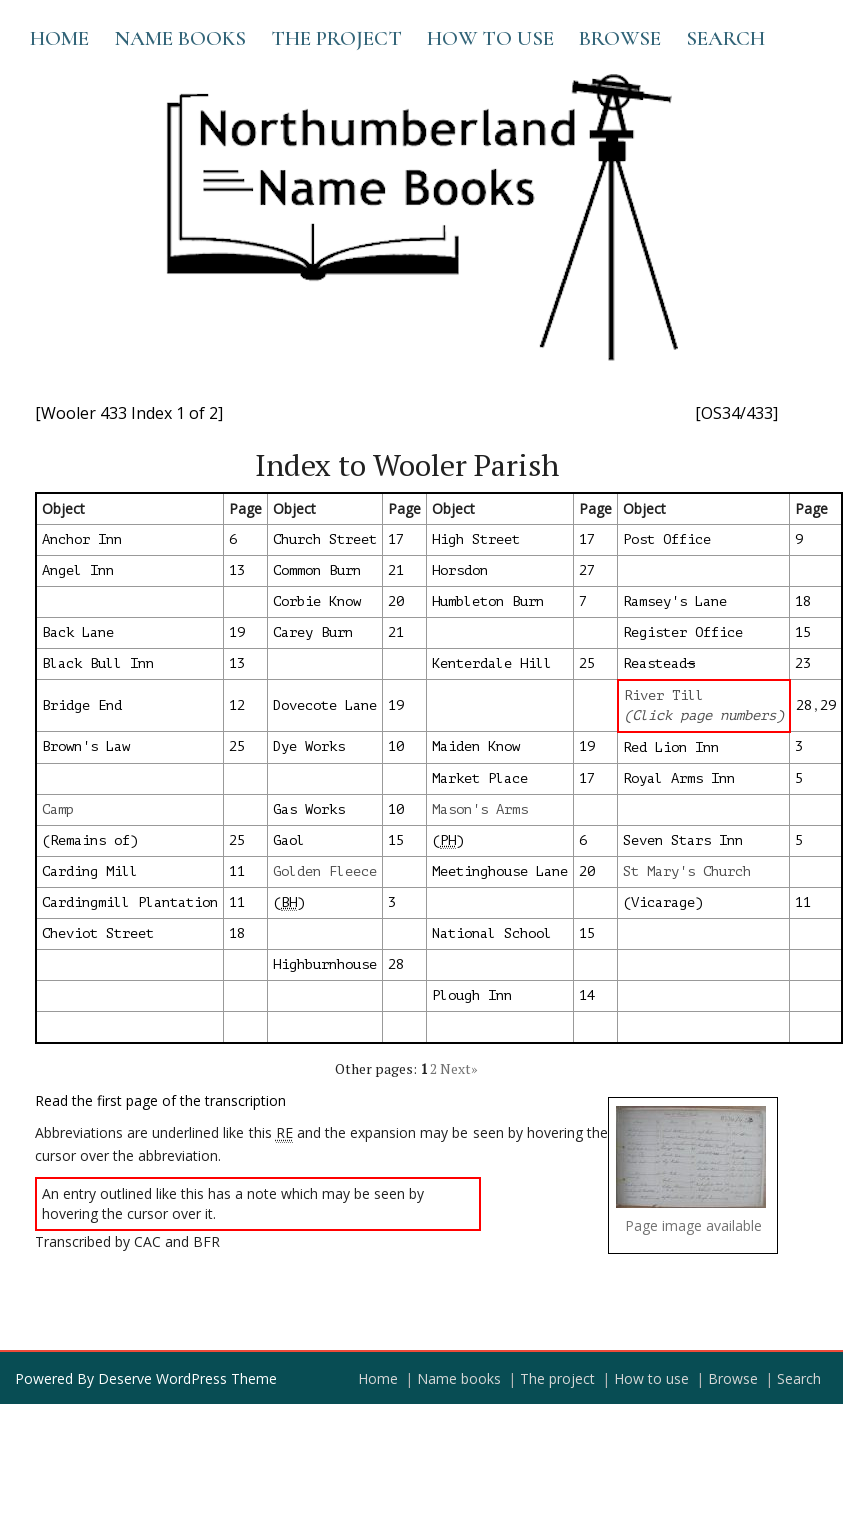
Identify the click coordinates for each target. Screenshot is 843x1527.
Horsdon (460, 570)
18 (803, 601)
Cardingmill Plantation (130, 902)
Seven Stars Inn (683, 840)
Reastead (659, 663)
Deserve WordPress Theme (187, 1378)
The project (336, 38)
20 (396, 601)
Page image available (693, 1225)
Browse (620, 38)
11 (237, 871)
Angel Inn (78, 570)
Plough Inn (472, 995)
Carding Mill (90, 871)
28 (804, 705)
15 (803, 632)
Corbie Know (317, 601)
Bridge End (82, 705)
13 (237, 570)
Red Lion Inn (671, 747)
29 (828, 705)
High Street (476, 539)
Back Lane (78, 632)
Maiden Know (476, 746)
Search (725, 38)
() (448, 841)
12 (237, 705)
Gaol (289, 840)
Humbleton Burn (488, 601)
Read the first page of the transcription (160, 1100)
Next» (459, 1068)
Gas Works (309, 809)
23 (803, 663)
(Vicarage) (663, 902)
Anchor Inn (82, 539)
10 (396, 746)
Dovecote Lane (325, 705)
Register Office (683, 632)
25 (587, 663)
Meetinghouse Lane (500, 871)
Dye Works (309, 746)
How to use (490, 38)
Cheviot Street (98, 933)
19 (237, 632)
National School (492, 933)
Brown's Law (86, 746)
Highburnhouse (325, 964)
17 (396, 539)
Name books (180, 38)
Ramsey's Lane (675, 601)
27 (587, 570)
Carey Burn (313, 632)
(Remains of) (90, 840)
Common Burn (317, 570)
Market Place (480, 778)
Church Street (325, 539)
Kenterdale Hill (492, 663)
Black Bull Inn (98, 663)
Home (59, 38)
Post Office (667, 539)
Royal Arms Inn (679, 778)
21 (396, 570)
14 (587, 995)
